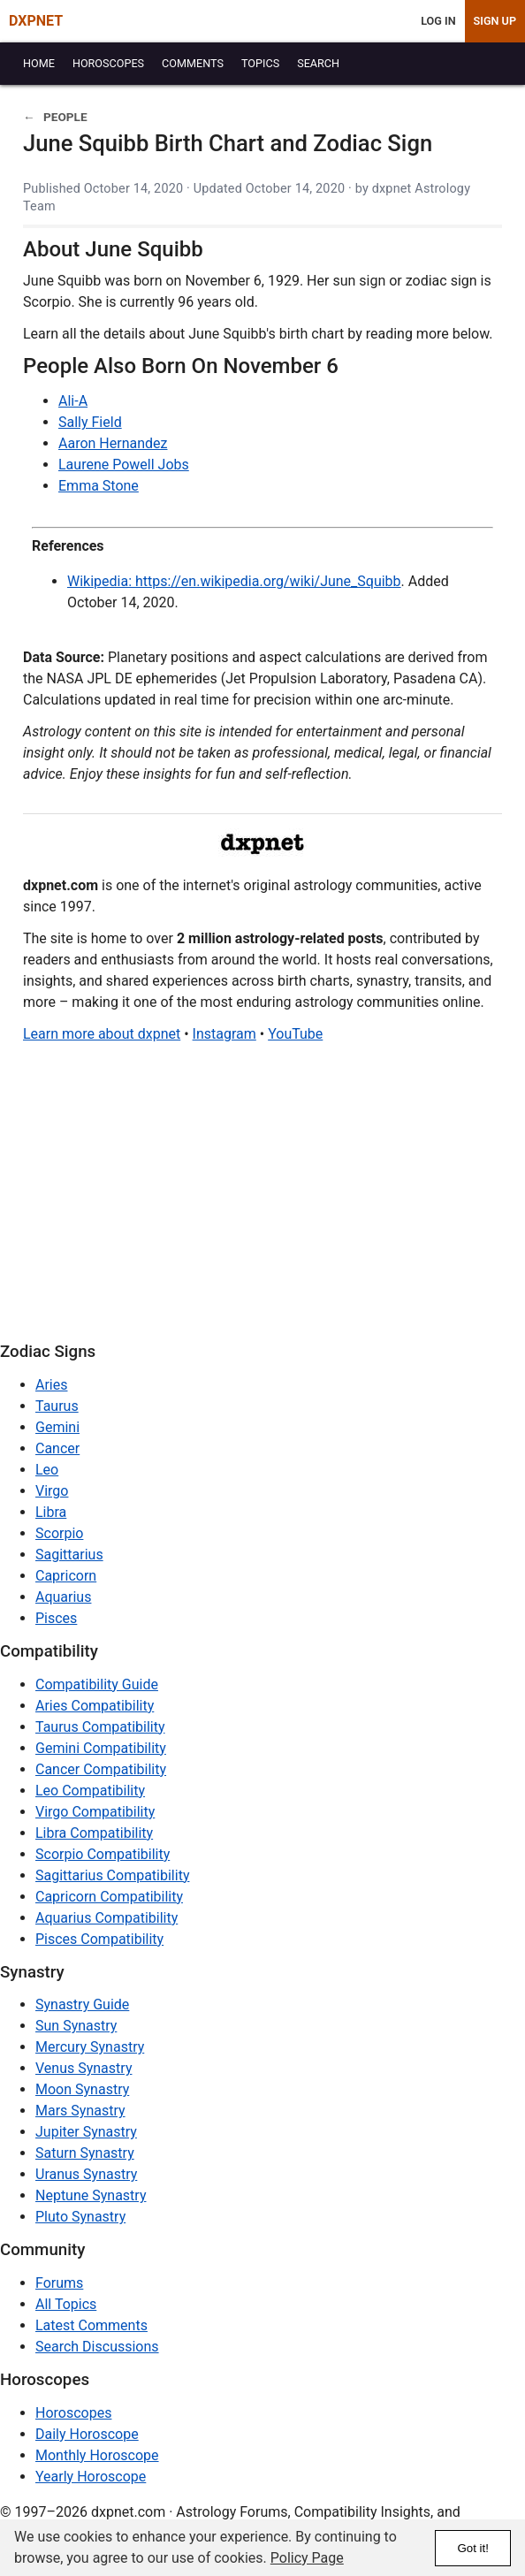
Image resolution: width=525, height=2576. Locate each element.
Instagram (224, 1033)
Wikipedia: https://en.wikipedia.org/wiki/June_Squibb (234, 581)
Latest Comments (91, 2325)
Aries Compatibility (94, 1705)
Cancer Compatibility (100, 1769)
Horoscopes (73, 2413)
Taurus (57, 1406)
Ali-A (73, 400)
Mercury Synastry (89, 2047)
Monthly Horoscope (97, 2455)
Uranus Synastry (86, 2174)
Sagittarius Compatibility (112, 1875)
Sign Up (495, 20)
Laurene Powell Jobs (123, 464)
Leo (46, 1469)
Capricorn (65, 1575)
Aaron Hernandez (112, 443)
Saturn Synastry (84, 2153)
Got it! (473, 2548)
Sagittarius (69, 1554)
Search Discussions (97, 2346)
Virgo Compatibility (95, 1811)
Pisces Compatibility (99, 1939)
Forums (59, 2283)
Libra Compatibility (94, 1833)
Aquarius (63, 1597)
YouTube (295, 1033)
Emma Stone (98, 485)
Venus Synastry (83, 2068)
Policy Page (307, 2557)
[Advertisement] (262, 1197)
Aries (51, 1384)
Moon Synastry (82, 2089)
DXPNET (36, 20)
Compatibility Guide (96, 1684)
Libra (50, 1512)
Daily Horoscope (87, 2434)
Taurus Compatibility (100, 1727)
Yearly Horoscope (90, 2476)
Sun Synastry (76, 2025)
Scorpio (59, 1533)
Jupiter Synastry (86, 2131)
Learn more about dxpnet (101, 1033)
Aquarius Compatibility (106, 1917)
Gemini (57, 1427)
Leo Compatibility (90, 1790)
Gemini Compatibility (100, 1748)
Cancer (57, 1448)
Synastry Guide (82, 2004)
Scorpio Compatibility (102, 1854)
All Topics (65, 2304)
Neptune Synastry (90, 2195)
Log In (438, 20)
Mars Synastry (80, 2110)
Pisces (56, 1618)
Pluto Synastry (80, 2216)
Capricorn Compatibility (109, 1896)
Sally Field (90, 422)
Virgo (51, 1490)
